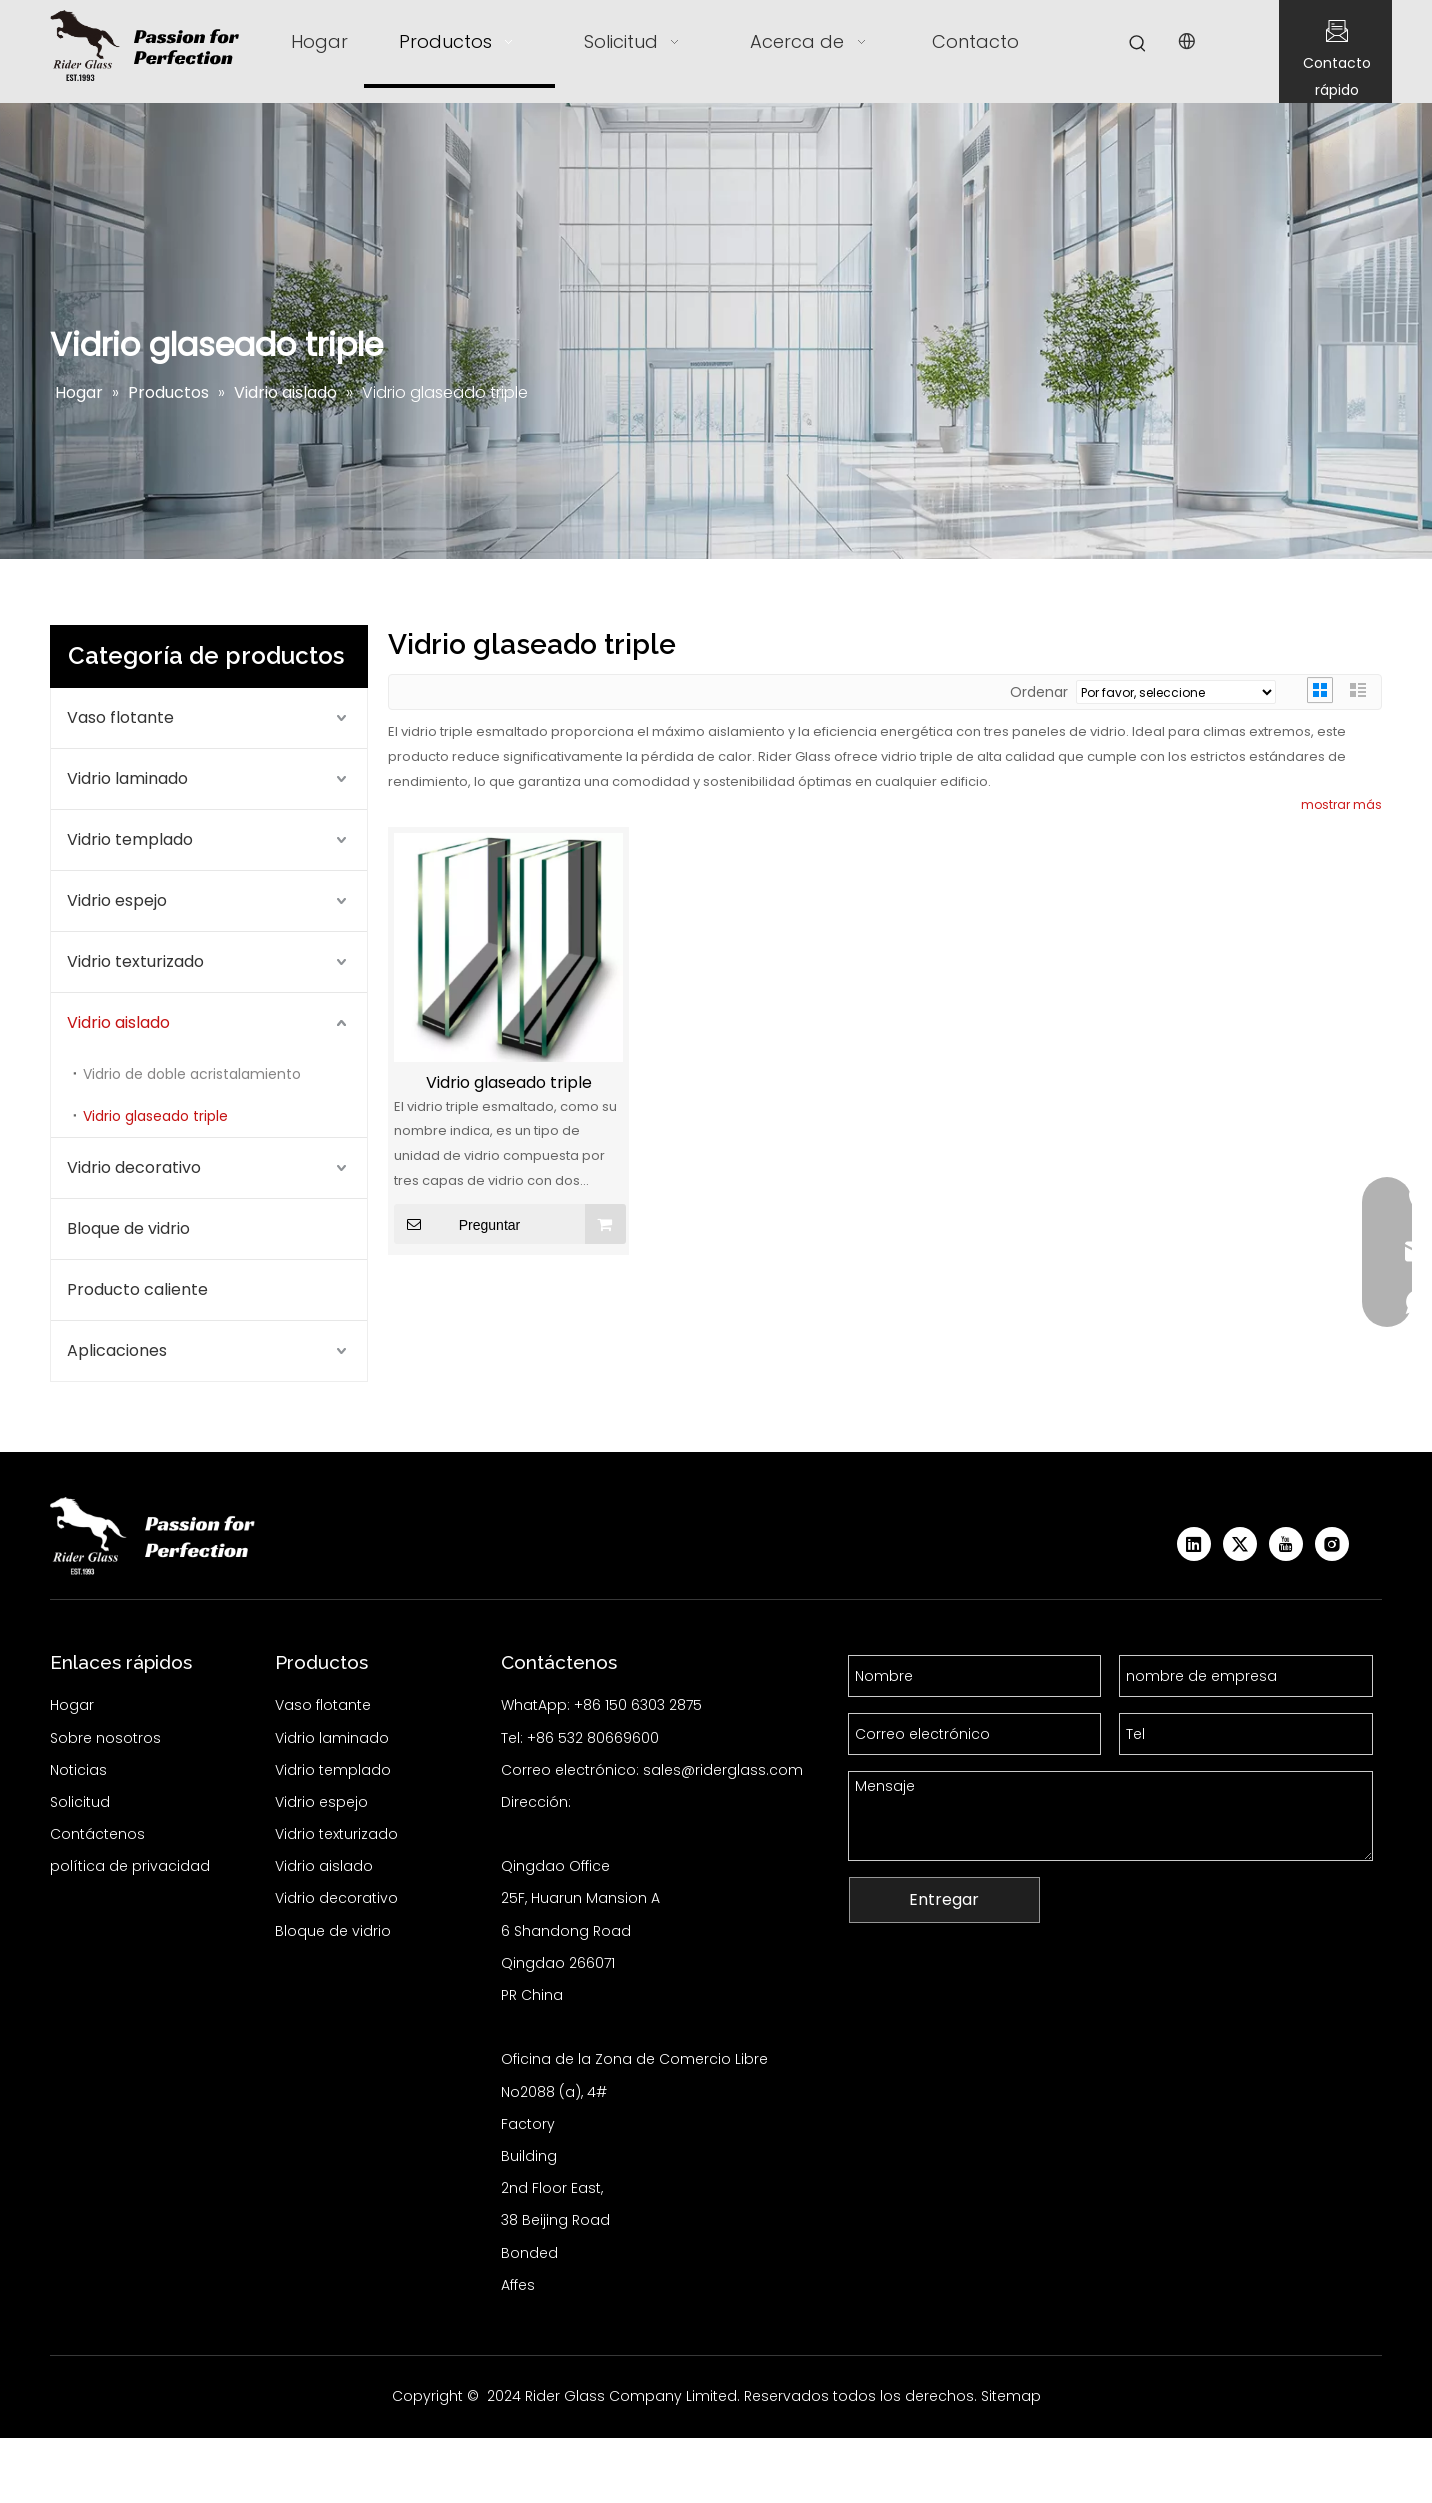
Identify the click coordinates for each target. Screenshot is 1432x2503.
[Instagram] (1332, 1544)
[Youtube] (1286, 1544)
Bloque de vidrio (128, 1228)
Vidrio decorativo (134, 1167)
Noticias (78, 1770)
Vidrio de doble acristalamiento (192, 1074)
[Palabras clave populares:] (1138, 44)
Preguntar (457, 1224)
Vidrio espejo (117, 900)
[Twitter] (1240, 1544)
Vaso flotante (120, 717)
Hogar (72, 1705)
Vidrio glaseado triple (155, 1116)
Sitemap (1011, 2396)
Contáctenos (97, 1834)
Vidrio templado (130, 839)
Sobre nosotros (105, 1738)
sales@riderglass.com (723, 1770)
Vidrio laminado (127, 778)
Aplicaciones (117, 1350)
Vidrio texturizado (135, 961)
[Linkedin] (1194, 1544)
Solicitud (80, 1802)
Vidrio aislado (118, 1022)
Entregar (944, 1899)
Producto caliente (137, 1289)
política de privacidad (130, 1866)
